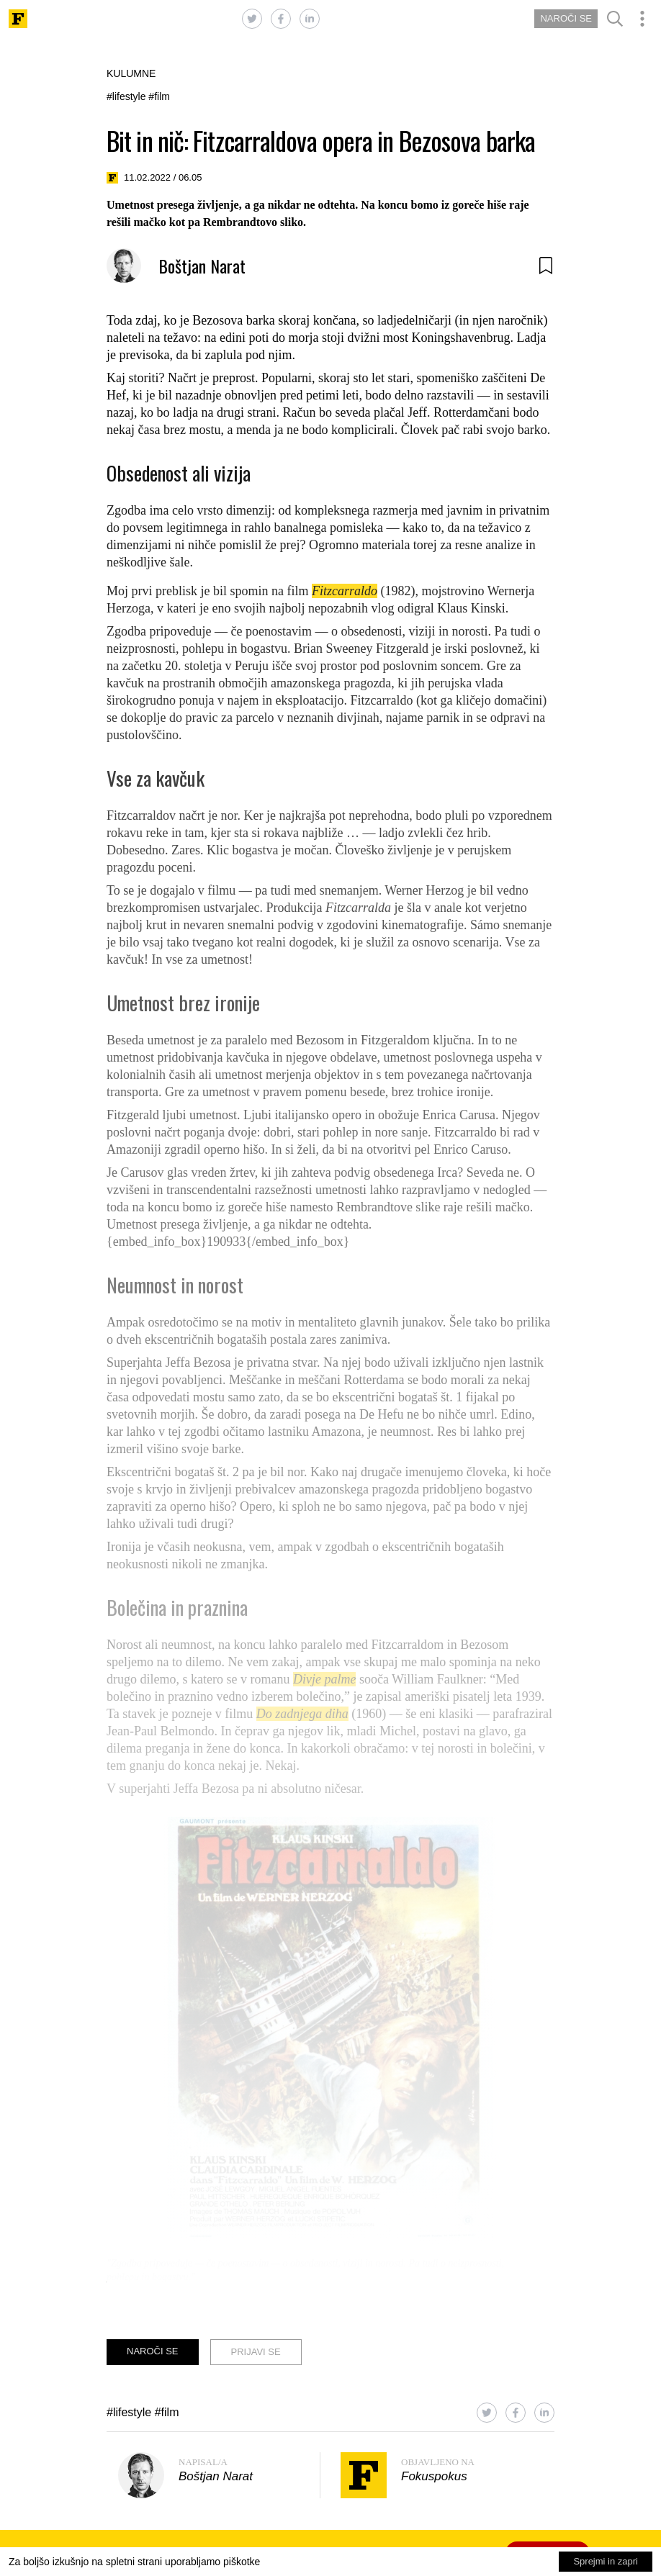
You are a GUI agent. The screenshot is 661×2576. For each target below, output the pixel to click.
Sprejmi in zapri (605, 2561)
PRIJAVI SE (256, 2351)
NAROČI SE (566, 18)
